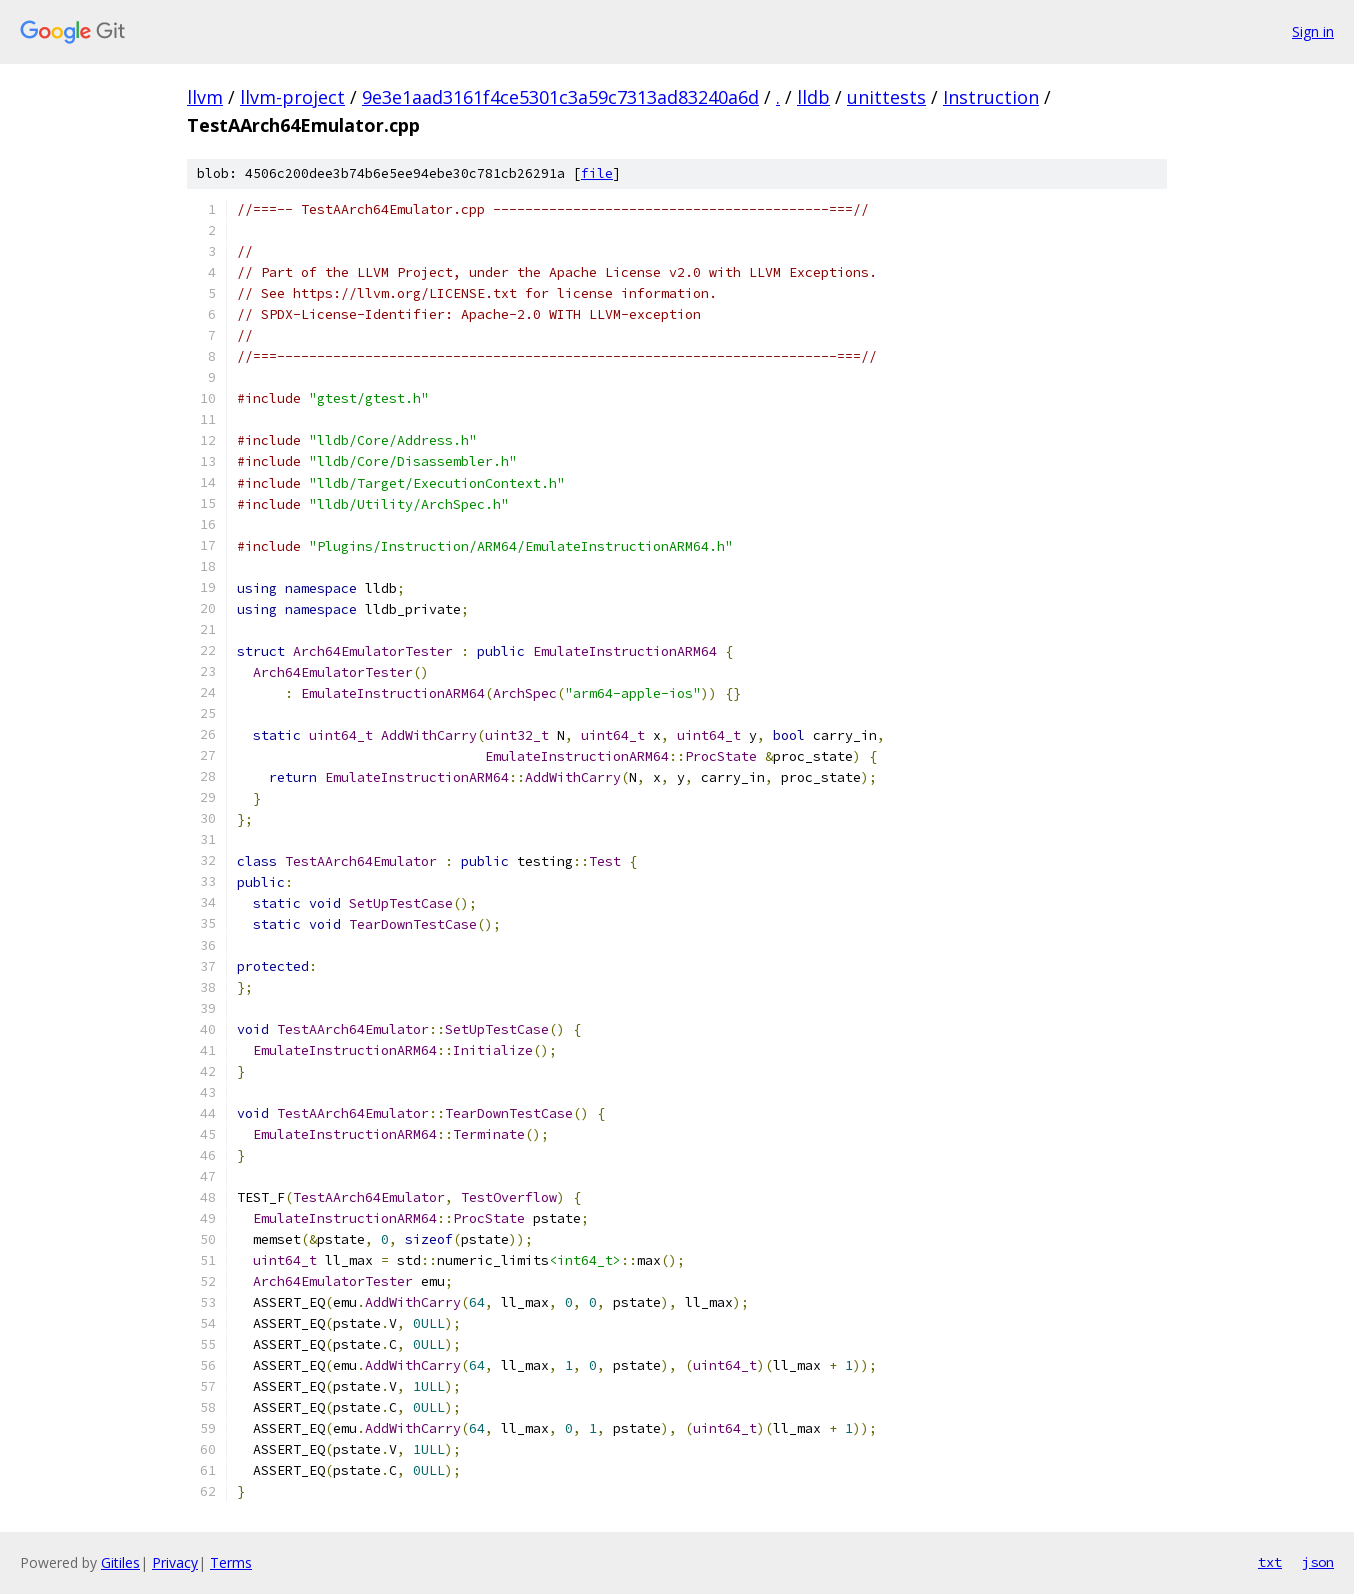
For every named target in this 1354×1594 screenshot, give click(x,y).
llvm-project (292, 97)
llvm (205, 97)
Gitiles (120, 1562)
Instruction (991, 97)
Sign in (1313, 31)
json (1318, 1562)
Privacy (175, 1562)
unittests (886, 97)
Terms (231, 1562)
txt (1270, 1562)
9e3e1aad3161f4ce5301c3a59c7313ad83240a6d (560, 97)
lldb (813, 97)
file (597, 173)
